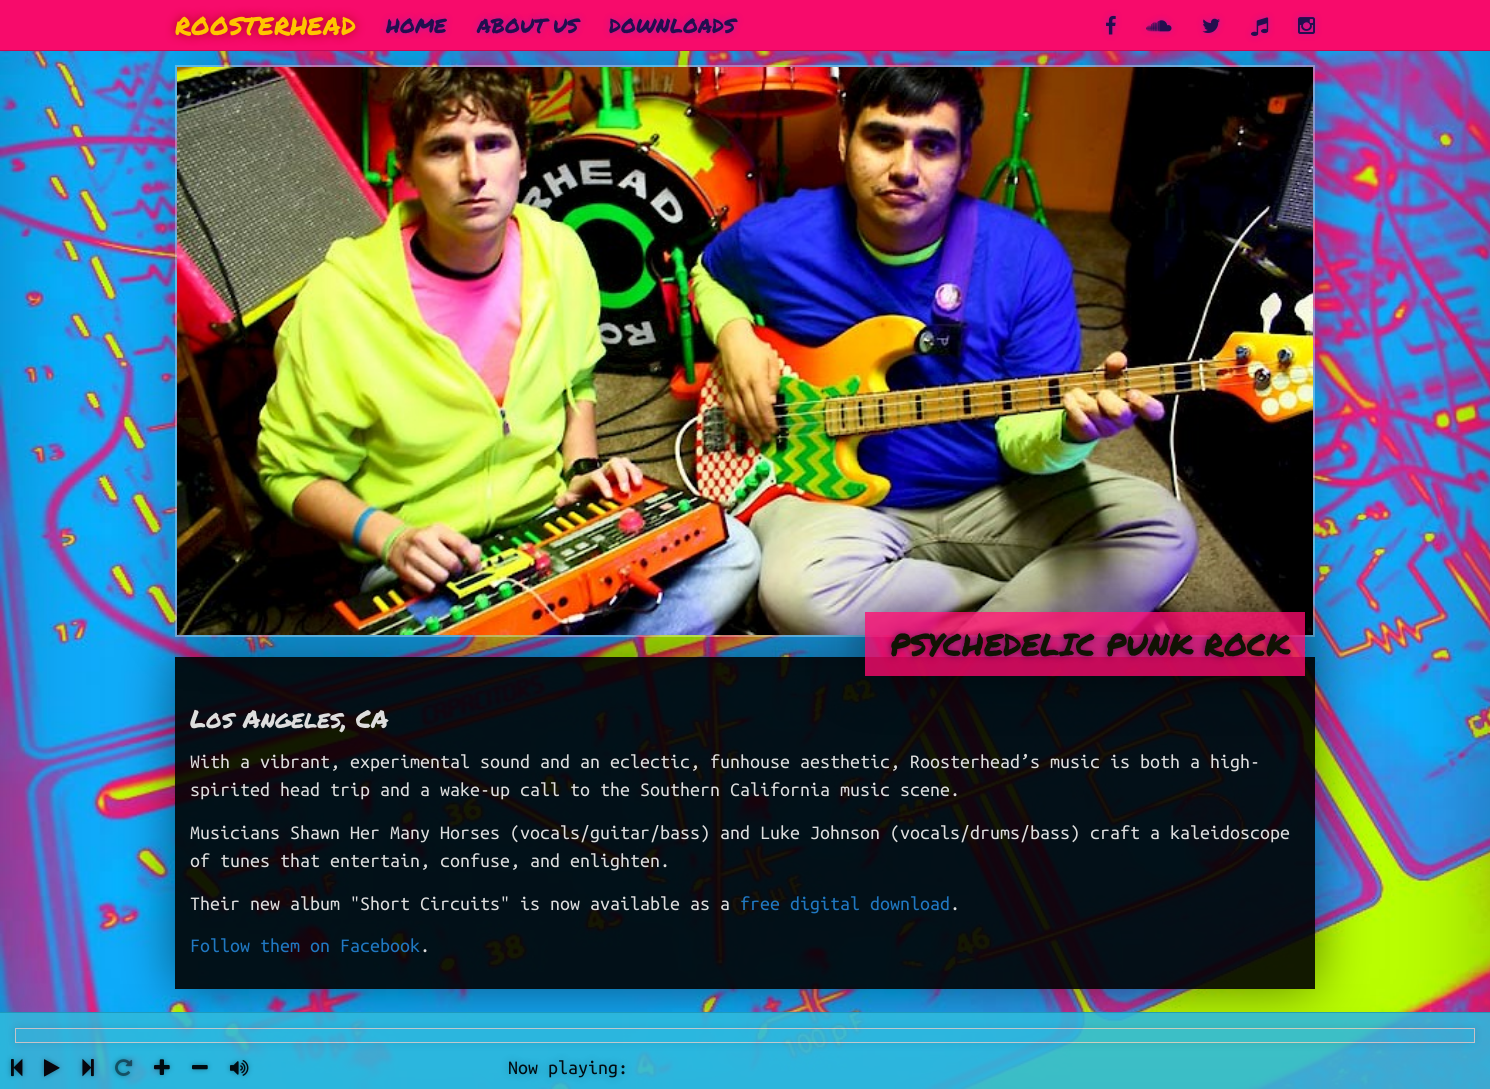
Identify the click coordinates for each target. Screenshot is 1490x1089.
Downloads (672, 25)
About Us (528, 25)
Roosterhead (265, 25)
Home (416, 25)
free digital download (845, 903)
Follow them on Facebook (305, 945)
